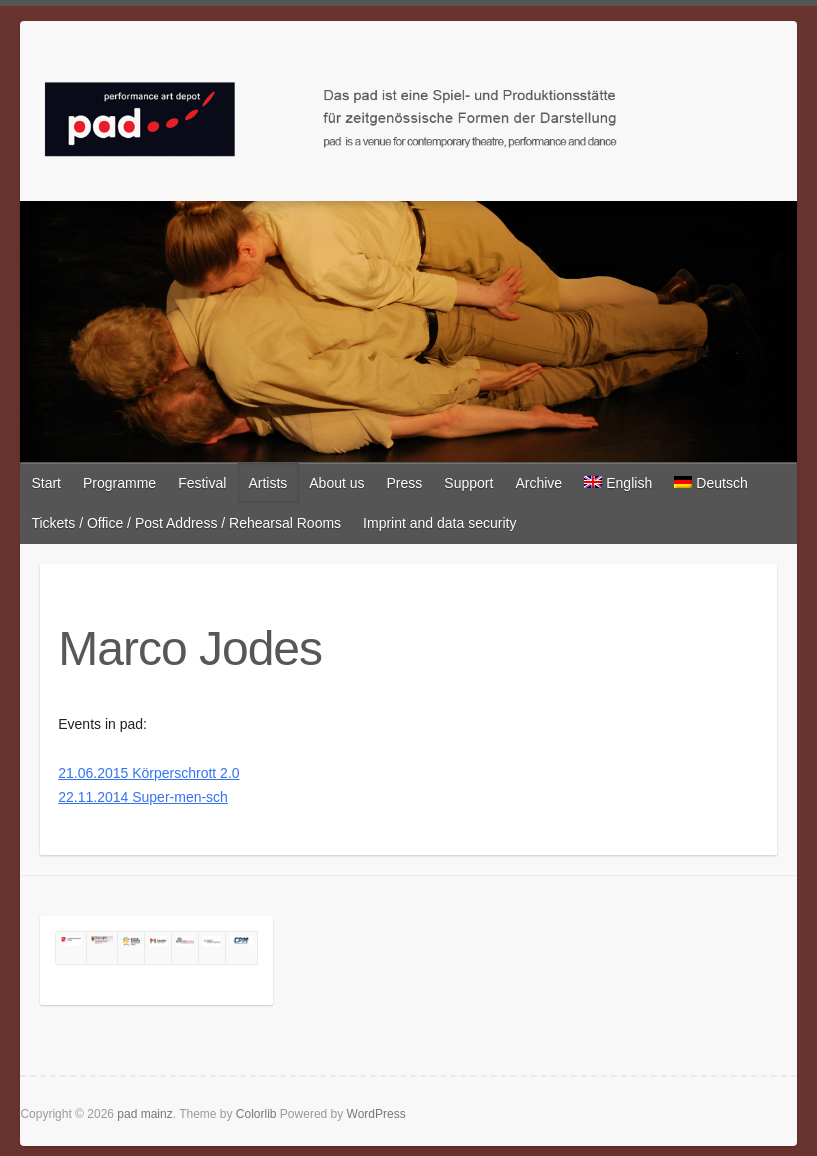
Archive (538, 483)
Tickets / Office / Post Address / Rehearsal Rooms (186, 523)
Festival (202, 483)
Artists (267, 483)
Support (468, 483)
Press (405, 483)
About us (336, 483)
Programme (119, 483)
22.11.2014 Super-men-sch (143, 797)
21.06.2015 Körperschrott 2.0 (148, 773)
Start (46, 483)
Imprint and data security (439, 523)
